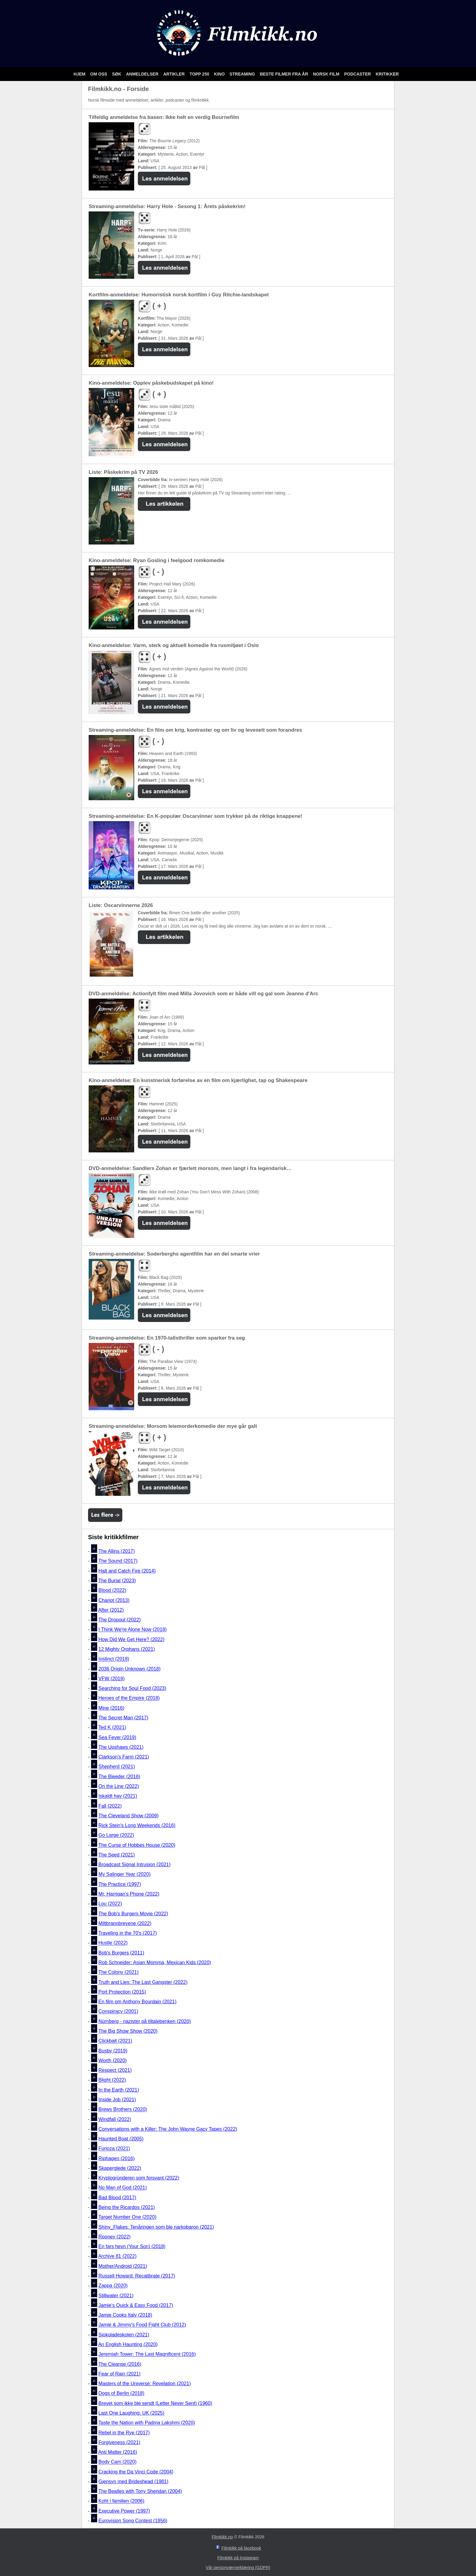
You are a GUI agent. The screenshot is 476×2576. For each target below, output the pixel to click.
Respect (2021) (114, 2070)
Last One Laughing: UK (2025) (131, 2413)
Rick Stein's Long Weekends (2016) (136, 1825)
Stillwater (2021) (116, 2295)
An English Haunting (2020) (128, 2344)
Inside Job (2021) (117, 2099)
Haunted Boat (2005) (121, 2138)
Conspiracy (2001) (118, 2011)
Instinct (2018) (113, 1659)
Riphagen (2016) (116, 2158)
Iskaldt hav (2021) (117, 1796)
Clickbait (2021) (115, 2041)
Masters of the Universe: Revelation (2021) (144, 2383)
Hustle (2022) (112, 1943)
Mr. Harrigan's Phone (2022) (128, 1894)
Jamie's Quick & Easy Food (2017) (135, 2305)
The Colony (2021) (118, 1972)
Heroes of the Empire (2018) (129, 1698)
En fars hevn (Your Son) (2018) (131, 2246)
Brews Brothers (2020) (122, 2109)
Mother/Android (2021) (122, 2266)
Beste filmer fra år (284, 74)
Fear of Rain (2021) (119, 2373)
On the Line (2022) (118, 1786)
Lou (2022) (110, 1904)
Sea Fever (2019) (117, 1737)
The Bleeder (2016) (119, 1776)
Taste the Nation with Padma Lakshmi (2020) (146, 2423)
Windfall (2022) (114, 2119)
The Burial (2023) (117, 1580)
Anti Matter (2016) (117, 2452)
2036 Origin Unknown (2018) (129, 1668)
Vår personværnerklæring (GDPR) (238, 2567)
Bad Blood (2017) (117, 2197)
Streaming (242, 74)
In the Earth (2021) (118, 2089)
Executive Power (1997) (124, 2511)
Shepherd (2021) (116, 1766)
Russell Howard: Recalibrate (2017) (136, 2275)
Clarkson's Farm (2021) (123, 1756)
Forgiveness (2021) (119, 2442)
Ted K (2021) (112, 1727)
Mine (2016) (111, 1708)
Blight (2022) (112, 2080)
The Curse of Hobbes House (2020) (136, 1845)
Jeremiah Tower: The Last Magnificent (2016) (146, 2354)
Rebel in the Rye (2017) (124, 2432)
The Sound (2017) (118, 1561)
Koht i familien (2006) (121, 2501)
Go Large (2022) (116, 1835)
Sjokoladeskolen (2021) (123, 2334)
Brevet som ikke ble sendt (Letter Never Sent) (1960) (155, 2403)
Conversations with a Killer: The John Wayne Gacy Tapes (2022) (167, 2129)
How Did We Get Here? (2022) (131, 1639)
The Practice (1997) (119, 1884)
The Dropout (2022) (119, 1619)
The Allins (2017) (116, 1551)
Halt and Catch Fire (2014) (127, 1570)
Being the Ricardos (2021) (126, 2207)
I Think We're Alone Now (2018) (132, 1629)
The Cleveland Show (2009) (128, 1815)
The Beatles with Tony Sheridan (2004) (140, 2491)
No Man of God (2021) (122, 2187)
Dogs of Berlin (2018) (121, 2393)
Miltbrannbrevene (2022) (124, 1923)
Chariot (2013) (113, 1600)
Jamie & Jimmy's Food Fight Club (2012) (142, 2325)
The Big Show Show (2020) (128, 2031)
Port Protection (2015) (122, 1991)
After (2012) (111, 1610)
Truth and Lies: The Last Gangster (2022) (143, 1982)
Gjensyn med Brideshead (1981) (133, 2481)
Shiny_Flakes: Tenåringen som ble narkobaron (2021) (156, 2227)
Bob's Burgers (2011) (121, 1952)
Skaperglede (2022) (119, 2168)
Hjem (80, 74)
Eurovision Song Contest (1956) (132, 2520)
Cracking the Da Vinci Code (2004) (135, 2471)
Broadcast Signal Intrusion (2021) (134, 1864)
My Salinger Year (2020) (124, 1874)
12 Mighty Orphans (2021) (126, 1649)
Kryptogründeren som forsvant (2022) (138, 2177)
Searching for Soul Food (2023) (132, 1688)
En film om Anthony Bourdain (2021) (137, 2001)
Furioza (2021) (114, 2148)
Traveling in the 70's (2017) (127, 1933)
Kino (220, 74)
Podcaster (358, 74)
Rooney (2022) (114, 2236)
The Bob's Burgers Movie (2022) (133, 1913)
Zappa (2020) (112, 2285)
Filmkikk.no (222, 2536)
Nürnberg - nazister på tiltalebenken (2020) (144, 2021)
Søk (117, 74)
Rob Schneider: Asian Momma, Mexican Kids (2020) (154, 1962)
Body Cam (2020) (117, 2462)
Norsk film (327, 74)
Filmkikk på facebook (241, 2548)
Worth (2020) (112, 2060)
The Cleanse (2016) (119, 2364)
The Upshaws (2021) (121, 1747)
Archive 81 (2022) (117, 2256)
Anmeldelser (142, 74)
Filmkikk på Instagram (238, 2557)
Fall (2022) (109, 1806)
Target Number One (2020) (127, 2217)
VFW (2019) (111, 1678)
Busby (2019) (112, 2050)
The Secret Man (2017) (123, 1717)
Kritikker (387, 74)
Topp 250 (199, 74)
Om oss (99, 74)
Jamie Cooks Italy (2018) (125, 2315)
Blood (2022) (112, 1590)
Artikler (174, 74)
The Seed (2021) (116, 1854)
